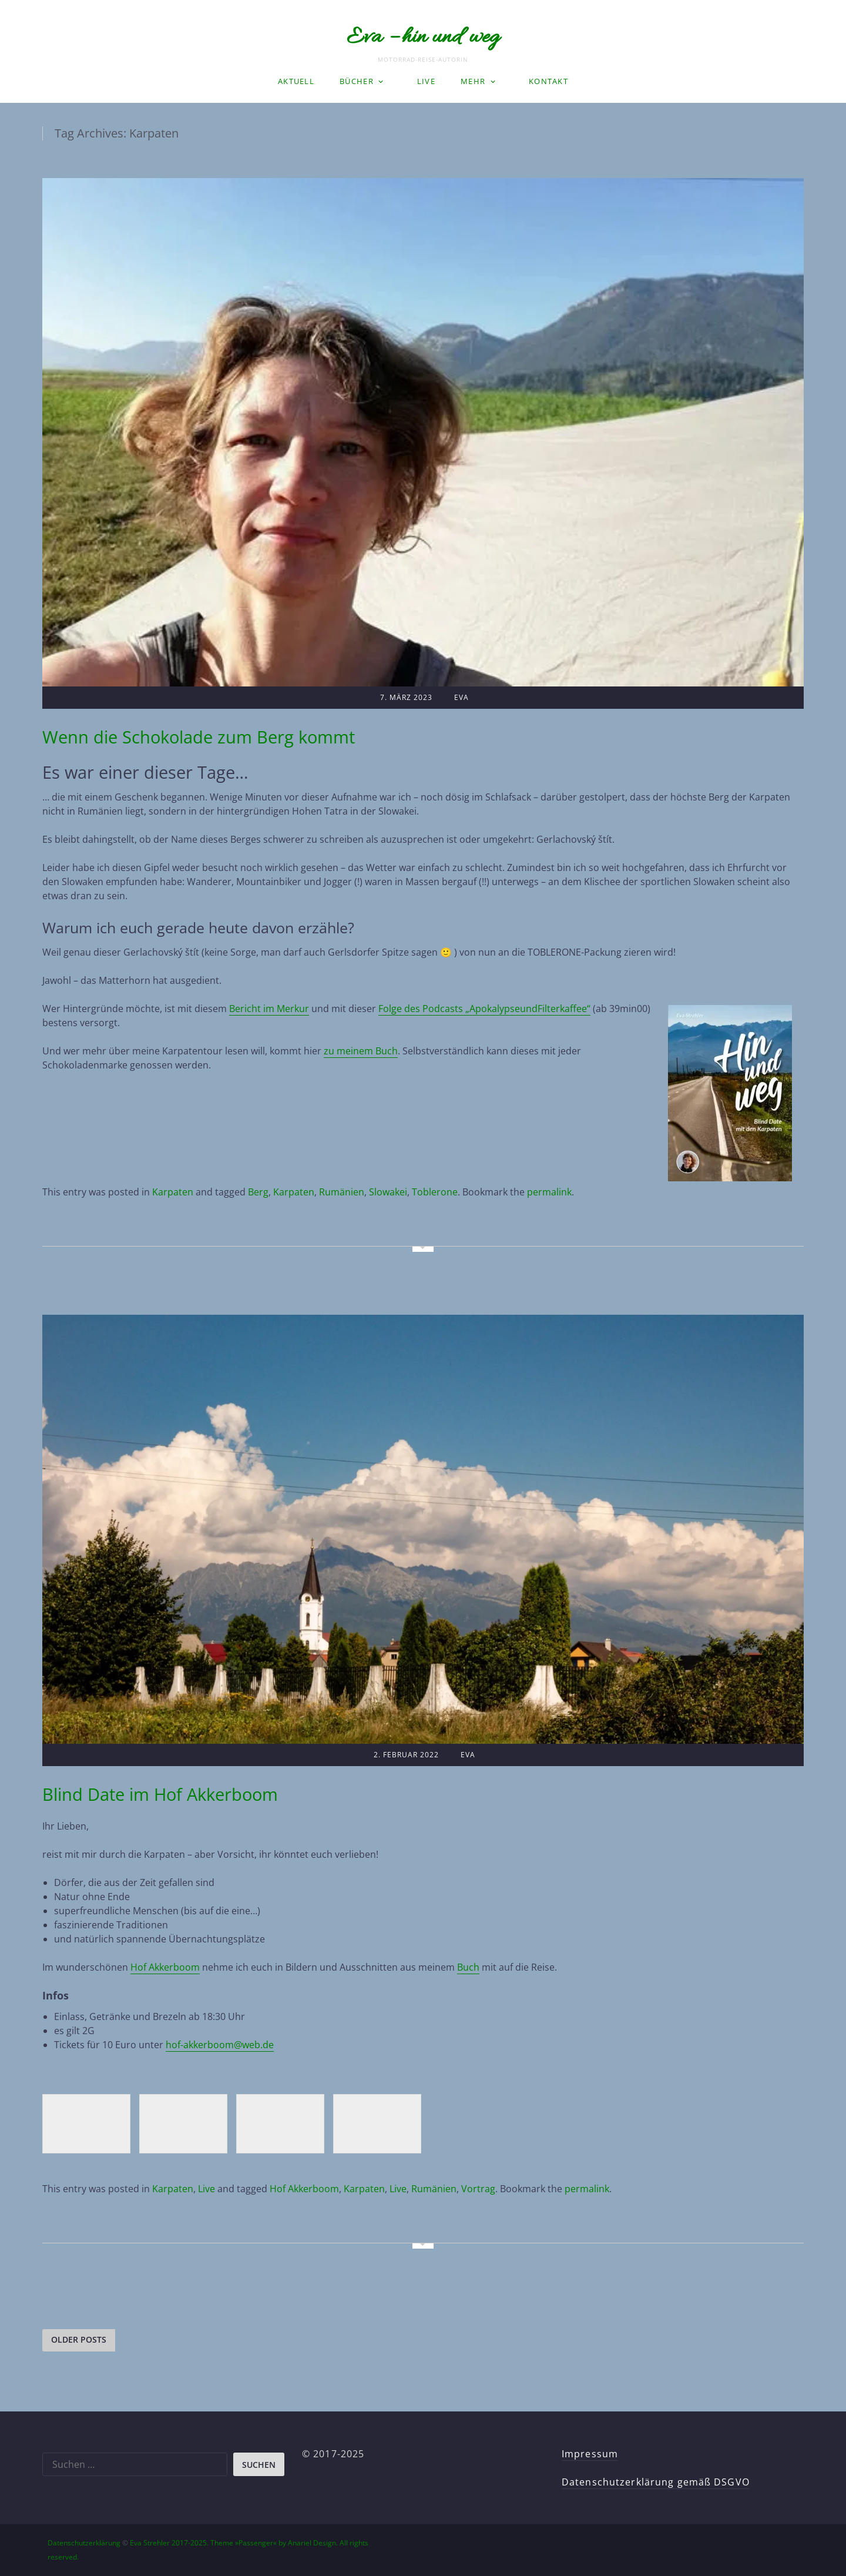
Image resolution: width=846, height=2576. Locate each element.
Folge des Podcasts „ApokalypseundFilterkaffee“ (484, 1008)
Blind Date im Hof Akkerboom (160, 1794)
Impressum (590, 2453)
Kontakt (548, 81)
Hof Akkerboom (165, 1967)
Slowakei (388, 1191)
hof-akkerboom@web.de (220, 2044)
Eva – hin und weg (423, 37)
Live (206, 2188)
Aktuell (296, 81)
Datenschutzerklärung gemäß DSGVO (656, 2481)
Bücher (357, 81)
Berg (258, 1191)
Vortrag (478, 2188)
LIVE (426, 81)
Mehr (473, 81)
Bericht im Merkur (269, 1008)
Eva (461, 697)
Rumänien (341, 1191)
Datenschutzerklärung (84, 2543)
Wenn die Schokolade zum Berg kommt (198, 736)
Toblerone (435, 1191)
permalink (549, 1191)
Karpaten (172, 1191)
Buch (468, 1967)
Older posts (78, 2339)
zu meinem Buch (361, 1050)
